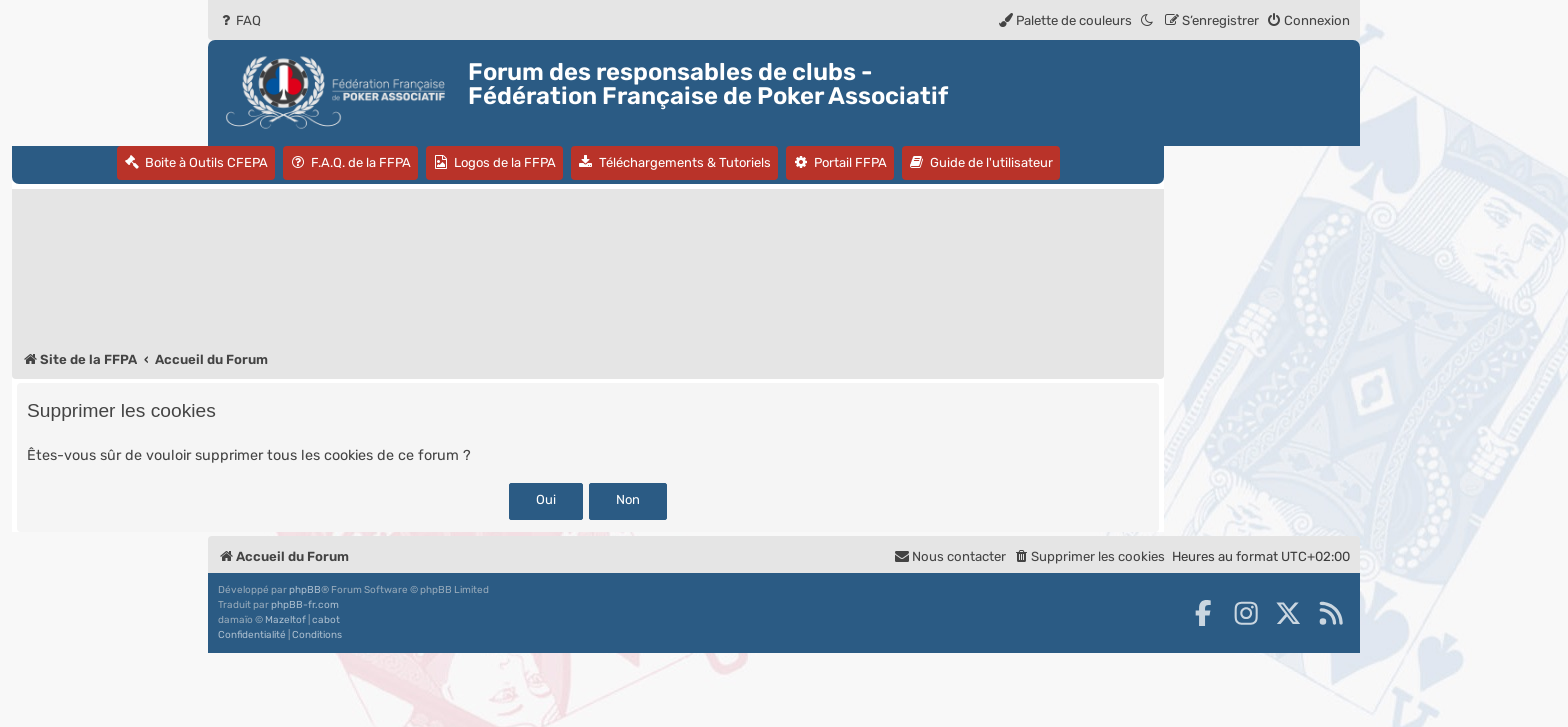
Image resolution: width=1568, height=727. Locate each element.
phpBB (305, 590)
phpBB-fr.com (305, 605)
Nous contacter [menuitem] (950, 556)
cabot (326, 620)
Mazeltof (285, 620)
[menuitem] (239, 20)
